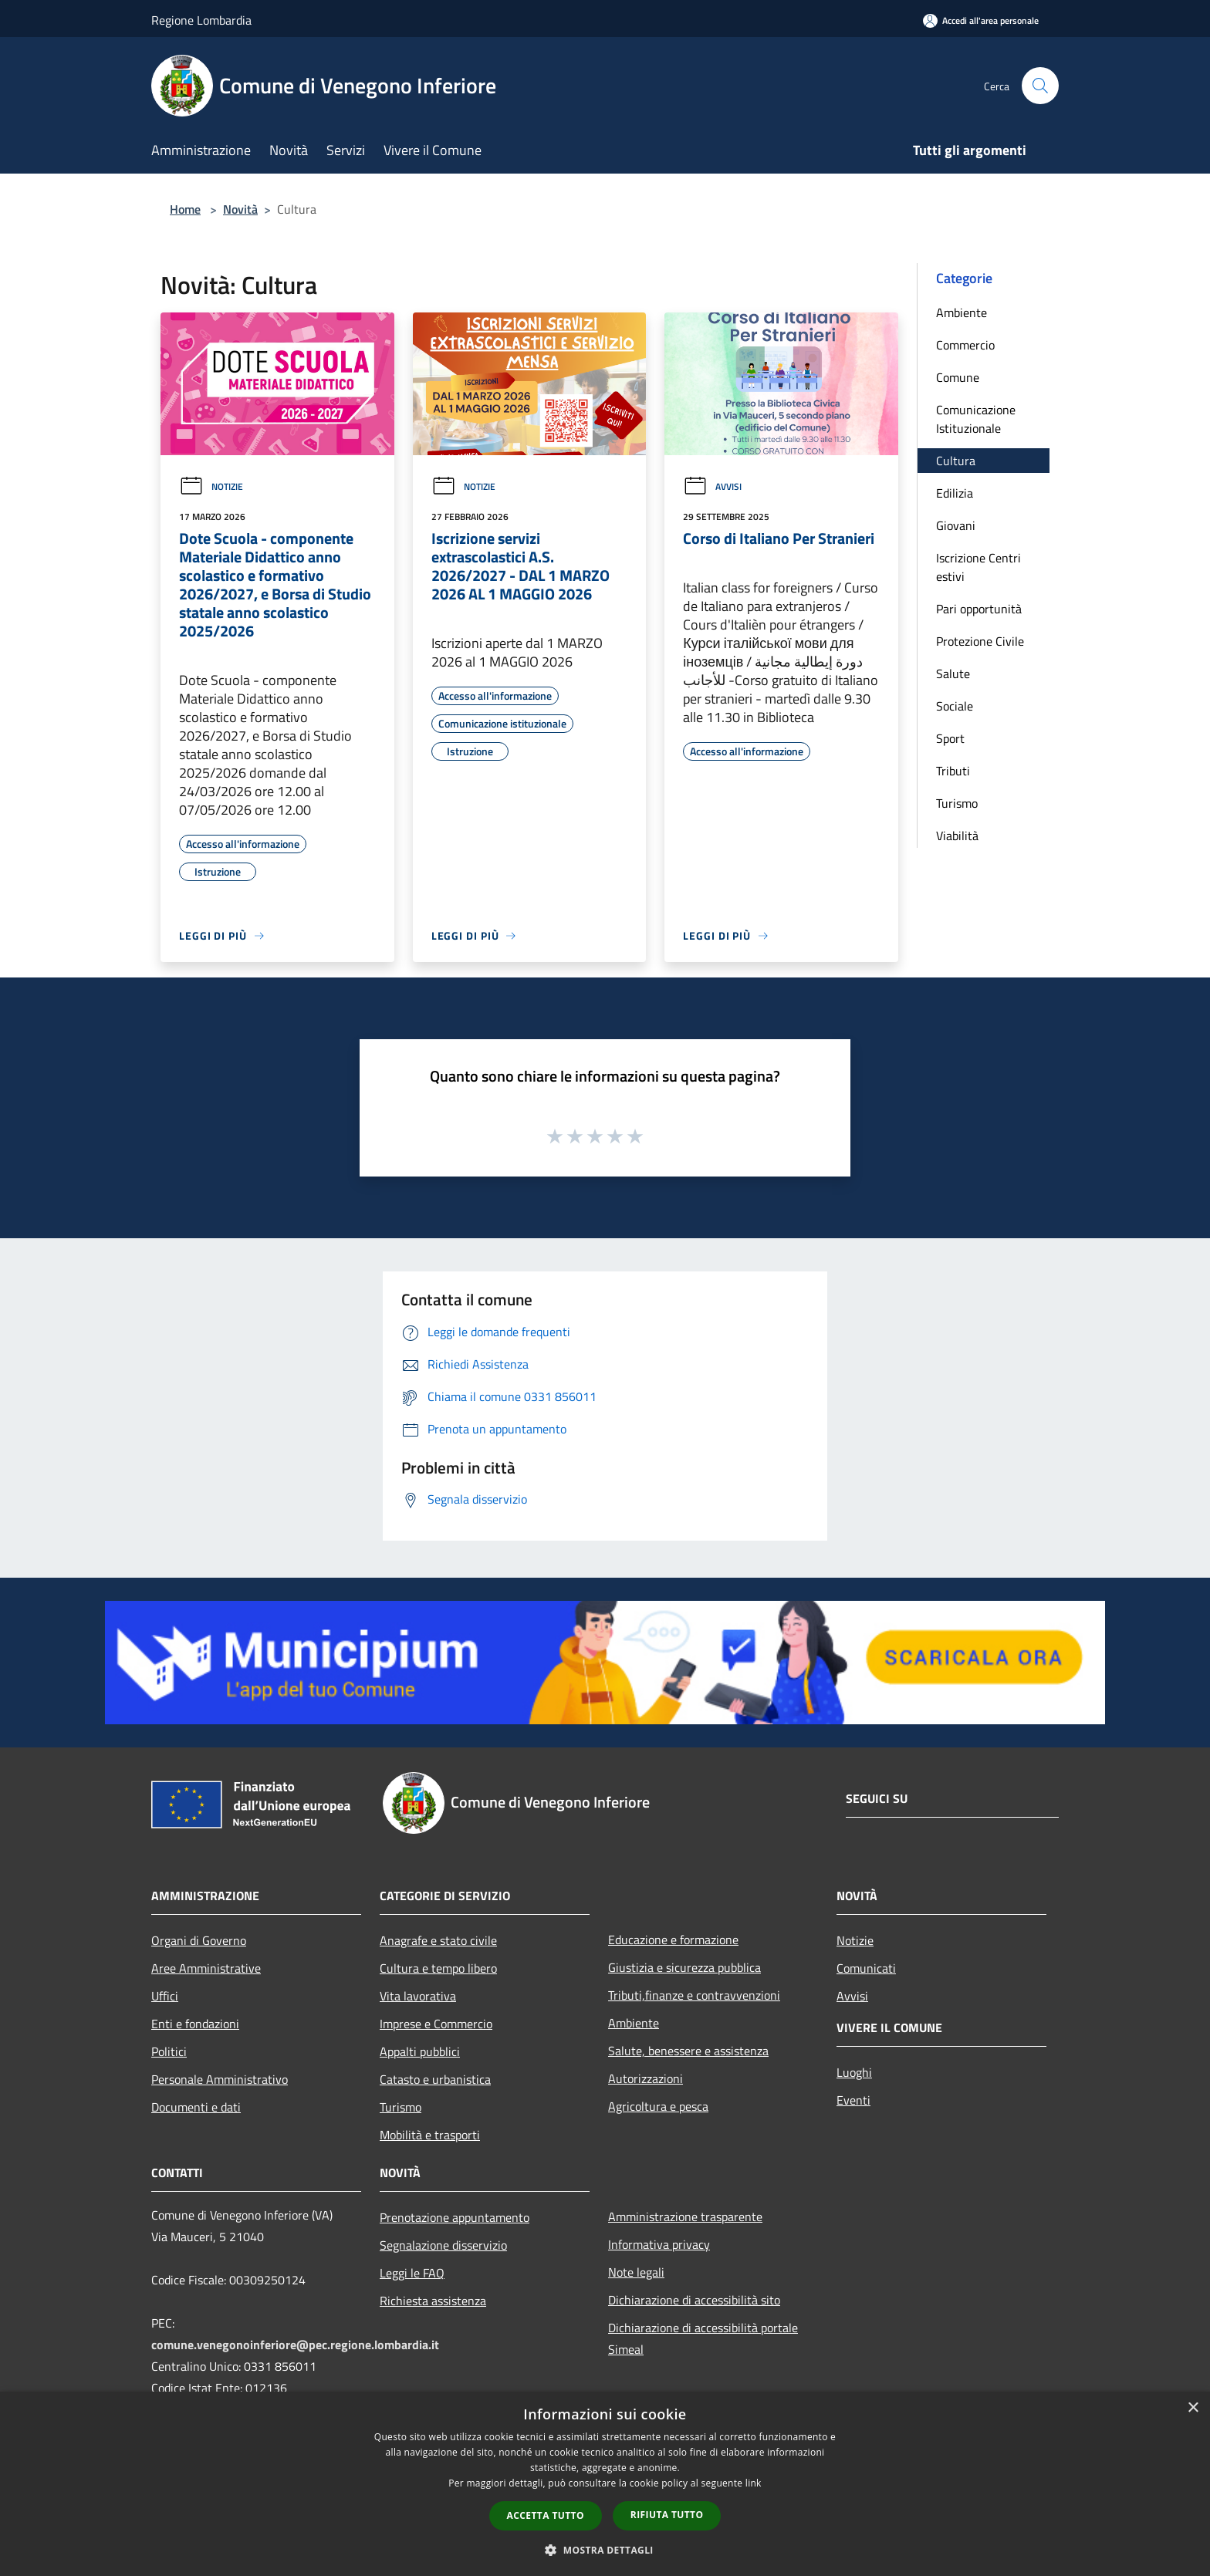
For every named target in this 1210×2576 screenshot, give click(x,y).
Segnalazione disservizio (443, 2245)
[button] (605, 2549)
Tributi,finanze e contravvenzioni (694, 1995)
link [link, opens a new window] (753, 2483)
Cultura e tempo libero (438, 1968)
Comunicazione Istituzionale (976, 418)
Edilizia (954, 493)
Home (185, 209)
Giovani (955, 525)
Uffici (164, 1996)
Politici (169, 2051)
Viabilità (957, 835)
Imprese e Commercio (436, 2023)
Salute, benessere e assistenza (688, 2050)
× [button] (1192, 2408)
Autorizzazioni (645, 2078)
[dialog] (605, 2484)
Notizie (211, 486)
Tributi (953, 770)
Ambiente (961, 312)
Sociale (954, 706)
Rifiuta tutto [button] (667, 2514)
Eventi (853, 2100)
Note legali (636, 2272)
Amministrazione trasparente (685, 2216)
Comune (957, 377)
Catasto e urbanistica (435, 2079)
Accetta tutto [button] (545, 2515)
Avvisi (712, 486)
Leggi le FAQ (412, 2273)
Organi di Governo (198, 1940)
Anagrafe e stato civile (438, 1940)
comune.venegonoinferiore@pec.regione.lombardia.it (295, 2344)
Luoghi (854, 2072)
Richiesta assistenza (433, 2300)
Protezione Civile (980, 641)
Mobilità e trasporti (430, 2134)
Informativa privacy (659, 2244)
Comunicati (866, 1968)
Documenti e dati (196, 2107)
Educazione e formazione (673, 1939)
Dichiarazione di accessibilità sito (694, 2300)
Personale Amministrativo (219, 2079)
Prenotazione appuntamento (454, 2217)
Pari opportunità (979, 608)
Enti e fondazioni (195, 2023)
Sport (950, 738)
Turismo (957, 803)
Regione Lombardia (201, 20)
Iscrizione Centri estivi (978, 567)
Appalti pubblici (420, 2051)
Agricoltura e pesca (658, 2106)
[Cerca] (1040, 85)
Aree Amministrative (206, 1968)
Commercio (965, 345)
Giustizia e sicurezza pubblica (684, 1967)
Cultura (955, 460)
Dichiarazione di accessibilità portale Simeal (703, 2338)
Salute (953, 673)
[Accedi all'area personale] (981, 20)
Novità (240, 209)
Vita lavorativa (418, 1996)
